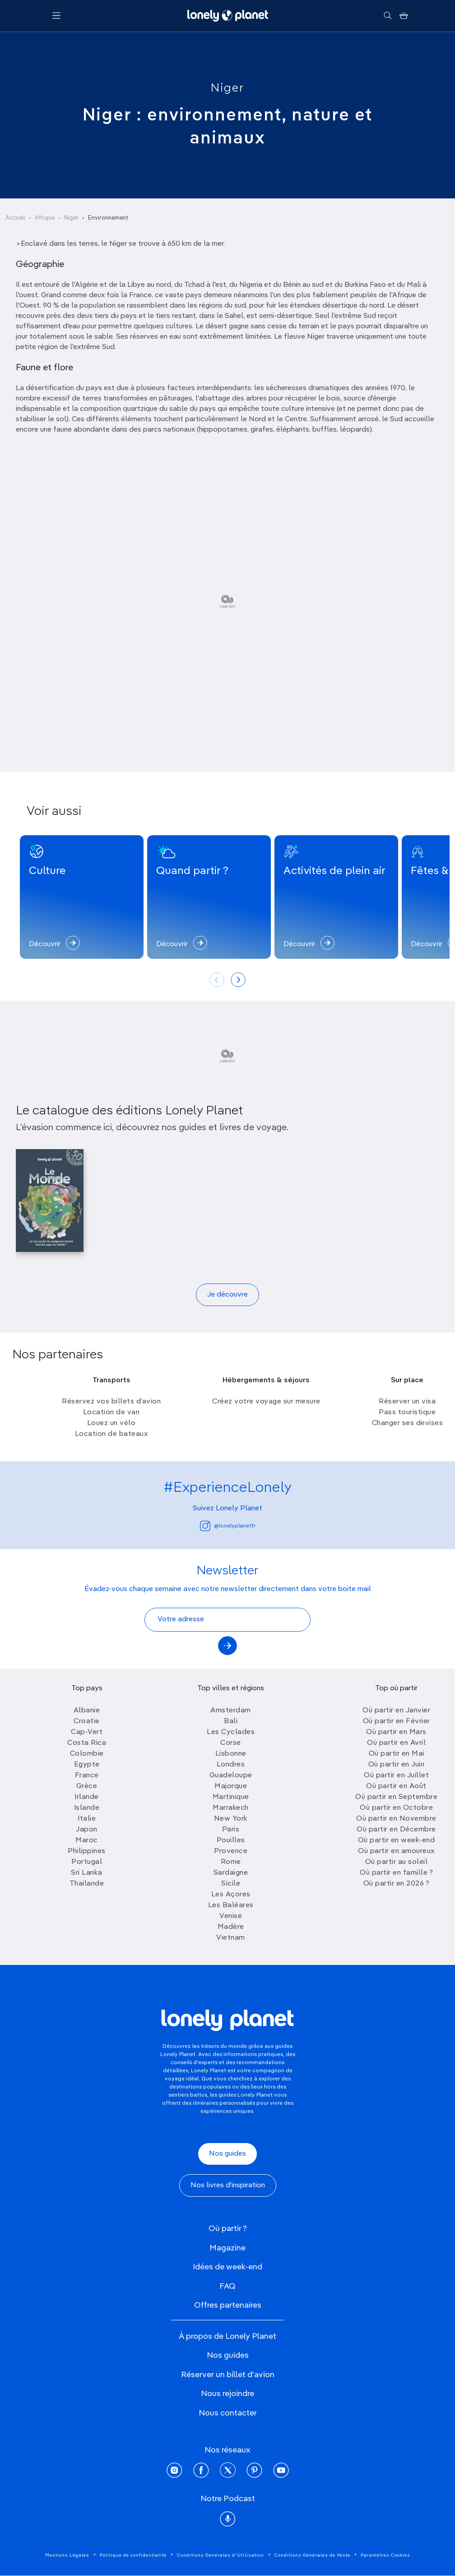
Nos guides (227, 2153)
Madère (231, 1927)
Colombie (87, 1753)
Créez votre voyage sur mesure (266, 1401)
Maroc (86, 1840)
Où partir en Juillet (396, 1775)
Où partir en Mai (396, 1753)
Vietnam (230, 1937)
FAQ (227, 2286)
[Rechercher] (387, 16)
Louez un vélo (111, 1423)
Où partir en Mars (396, 1732)
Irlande (86, 1797)
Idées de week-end (227, 2267)
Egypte (87, 1764)
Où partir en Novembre (396, 1818)
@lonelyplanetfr (227, 1526)
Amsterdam (230, 1710)
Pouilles (231, 1840)
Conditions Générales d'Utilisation (220, 2555)
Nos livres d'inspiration (227, 2185)
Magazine (227, 2248)
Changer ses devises (407, 1423)
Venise (230, 1916)
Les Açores (231, 1894)
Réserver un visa (407, 1401)
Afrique (45, 218)
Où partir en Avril (396, 1743)
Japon (87, 1829)
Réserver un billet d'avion (227, 2375)
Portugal (86, 1862)
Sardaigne (231, 1873)
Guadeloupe (230, 1775)
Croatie (87, 1721)
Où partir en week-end (396, 1840)
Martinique (231, 1797)
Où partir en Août (396, 1786)
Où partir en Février (396, 1721)
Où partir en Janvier (396, 1710)
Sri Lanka (86, 1873)
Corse (230, 1743)
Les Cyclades (231, 1732)
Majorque (230, 1786)
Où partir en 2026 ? (396, 1883)
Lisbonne (230, 1753)
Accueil (15, 218)
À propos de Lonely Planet (227, 2336)
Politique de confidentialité (133, 2555)
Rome (231, 1862)
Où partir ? (228, 2229)
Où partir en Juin (396, 1764)
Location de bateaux (111, 1434)
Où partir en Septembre (396, 1797)
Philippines (87, 1851)
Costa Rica (86, 1743)
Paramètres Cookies (385, 2555)
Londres (231, 1764)
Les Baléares (231, 1905)
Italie (87, 1818)
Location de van (111, 1412)
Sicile (230, 1883)
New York (231, 1818)
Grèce (87, 1786)
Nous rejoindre (227, 2394)
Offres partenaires (227, 2305)
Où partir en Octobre (396, 1808)
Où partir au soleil (396, 1862)
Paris (231, 1829)
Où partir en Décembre (396, 1829)
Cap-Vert (86, 1732)
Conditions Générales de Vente (312, 2555)
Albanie (87, 1710)
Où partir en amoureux (396, 1851)
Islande (87, 1808)
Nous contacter (228, 2413)
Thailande (87, 1883)
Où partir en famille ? (396, 1873)
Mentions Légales (67, 2555)
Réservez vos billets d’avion (111, 1401)
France (87, 1775)
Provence (230, 1851)
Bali (230, 1721)
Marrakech (231, 1808)
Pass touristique (407, 1412)
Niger (227, 88)
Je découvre (227, 1294)
